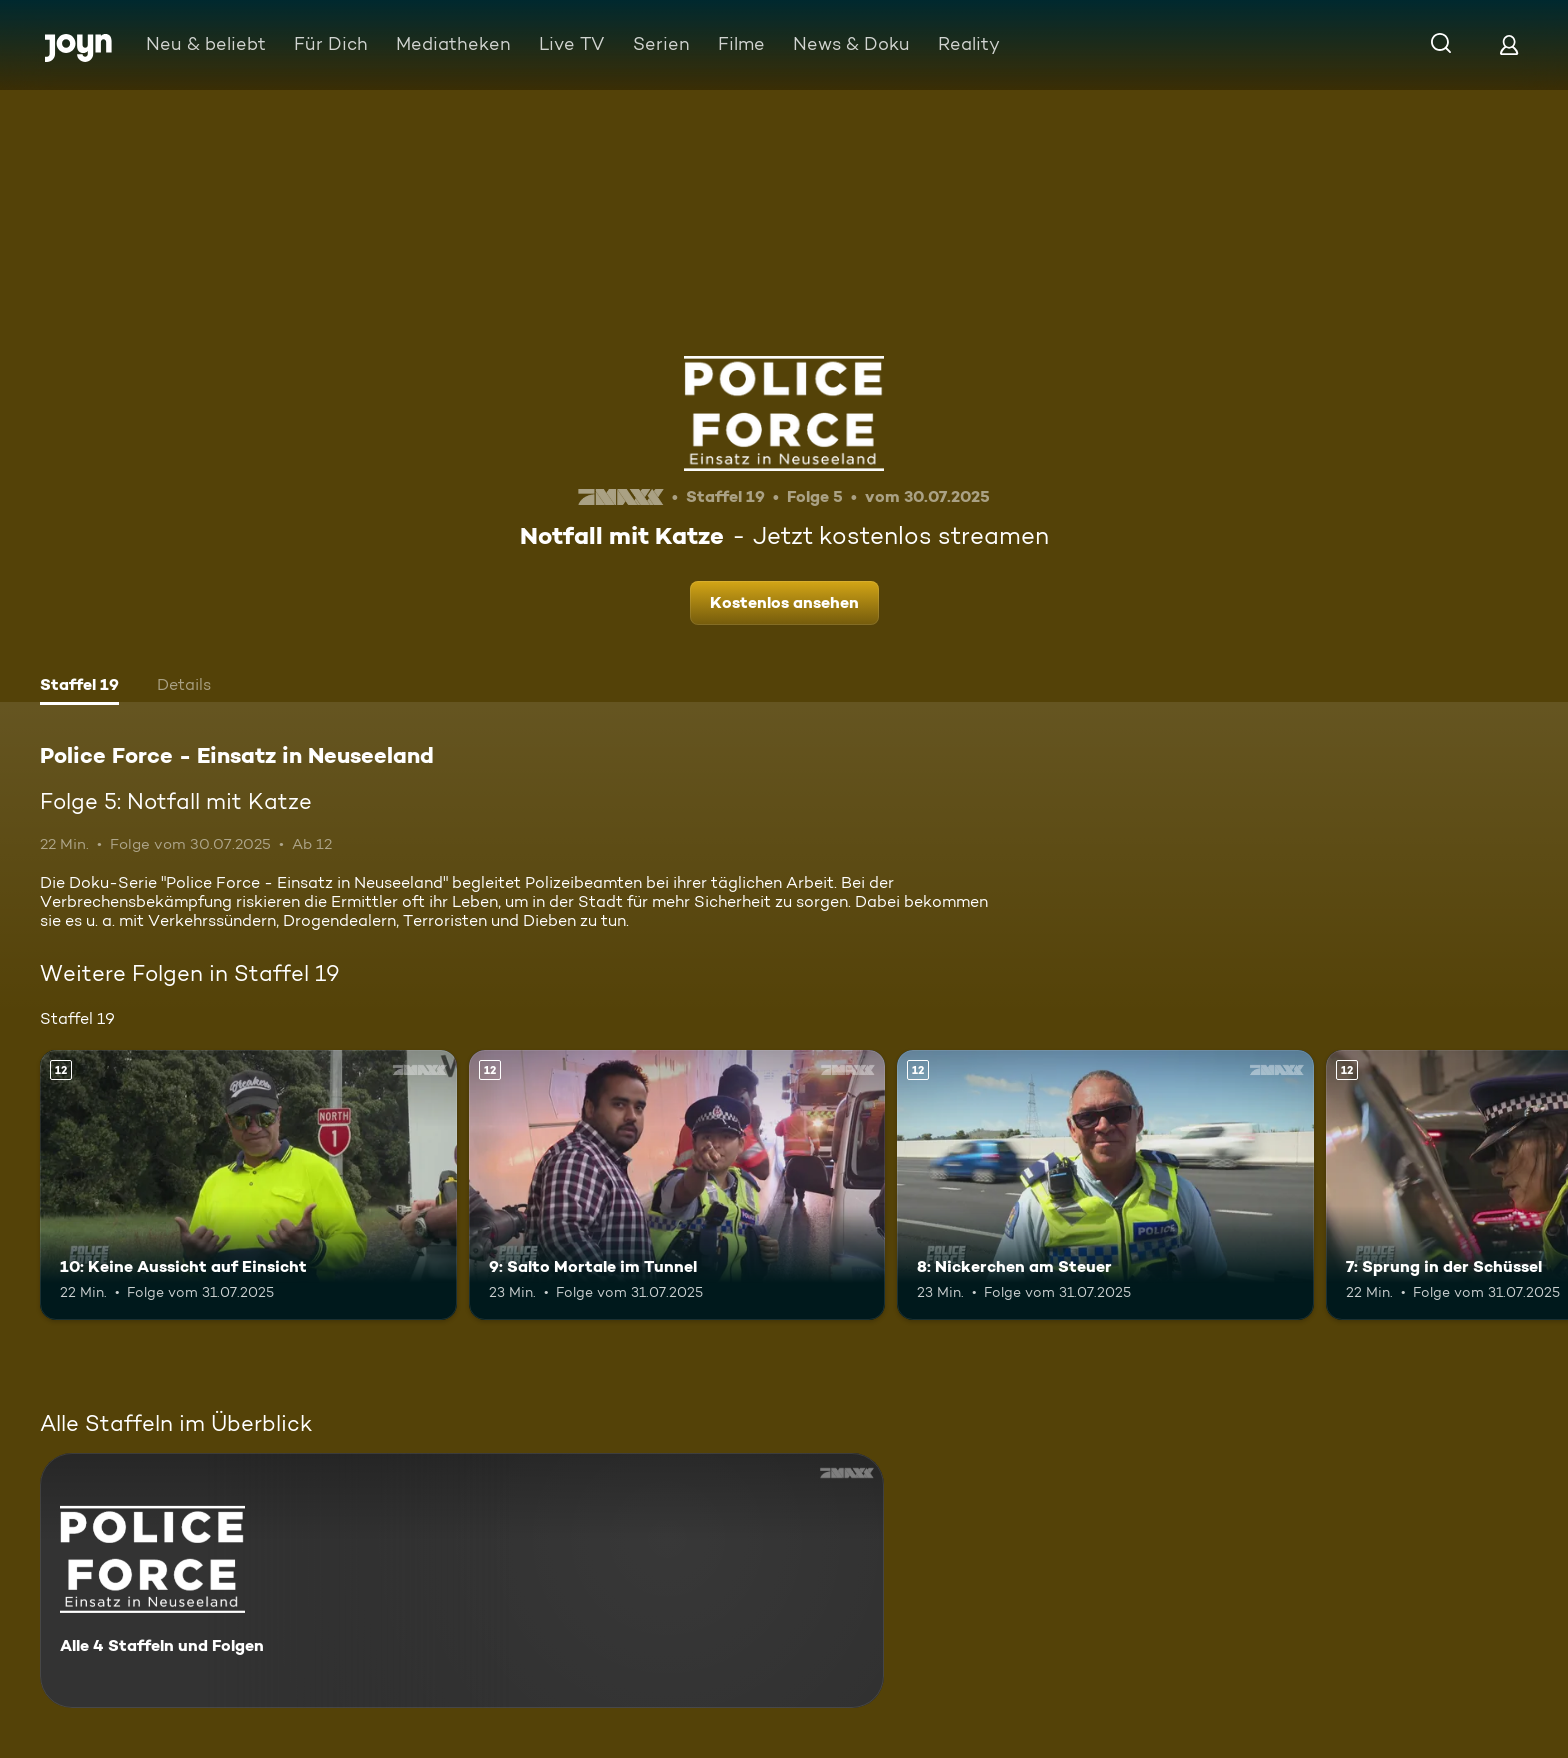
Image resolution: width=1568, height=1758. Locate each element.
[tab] (79, 687)
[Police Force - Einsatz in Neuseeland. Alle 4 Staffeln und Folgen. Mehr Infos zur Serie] (462, 1580)
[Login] (1509, 44)
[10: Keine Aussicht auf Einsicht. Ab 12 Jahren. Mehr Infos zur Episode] (248, 1185)
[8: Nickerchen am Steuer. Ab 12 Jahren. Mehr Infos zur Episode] (1105, 1185)
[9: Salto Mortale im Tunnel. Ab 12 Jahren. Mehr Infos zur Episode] (677, 1185)
